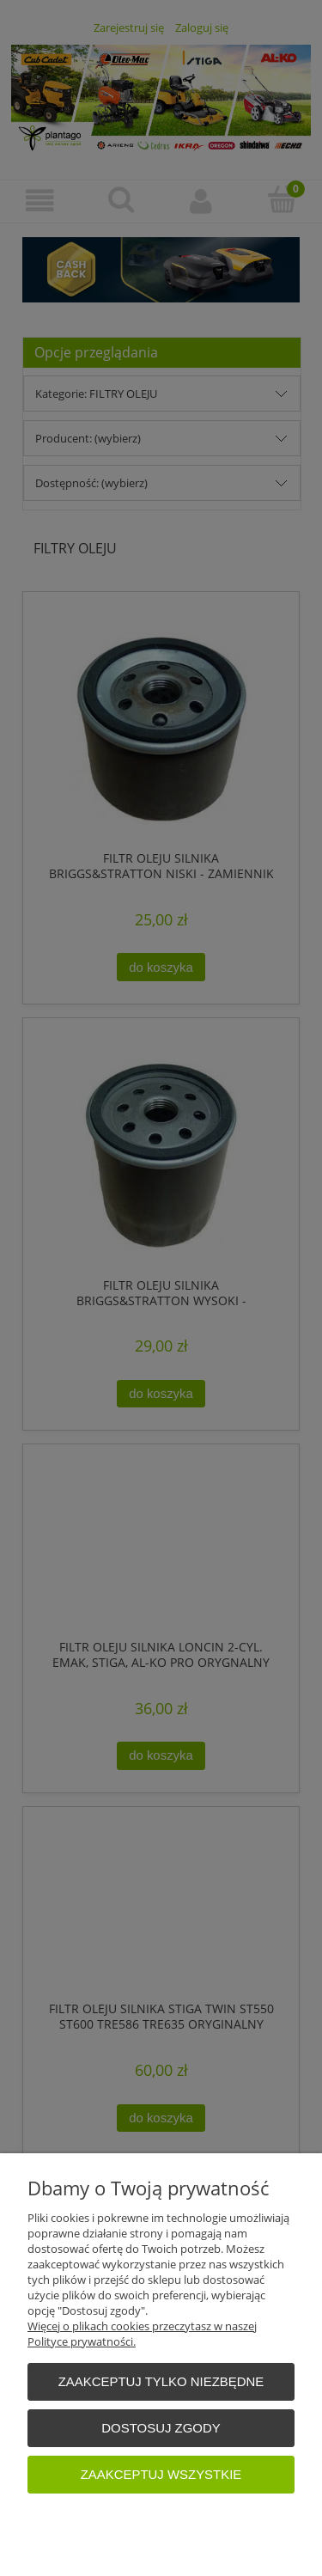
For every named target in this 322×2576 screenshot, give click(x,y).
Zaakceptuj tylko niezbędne (161, 2381)
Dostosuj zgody (160, 2427)
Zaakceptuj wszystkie (161, 2474)
